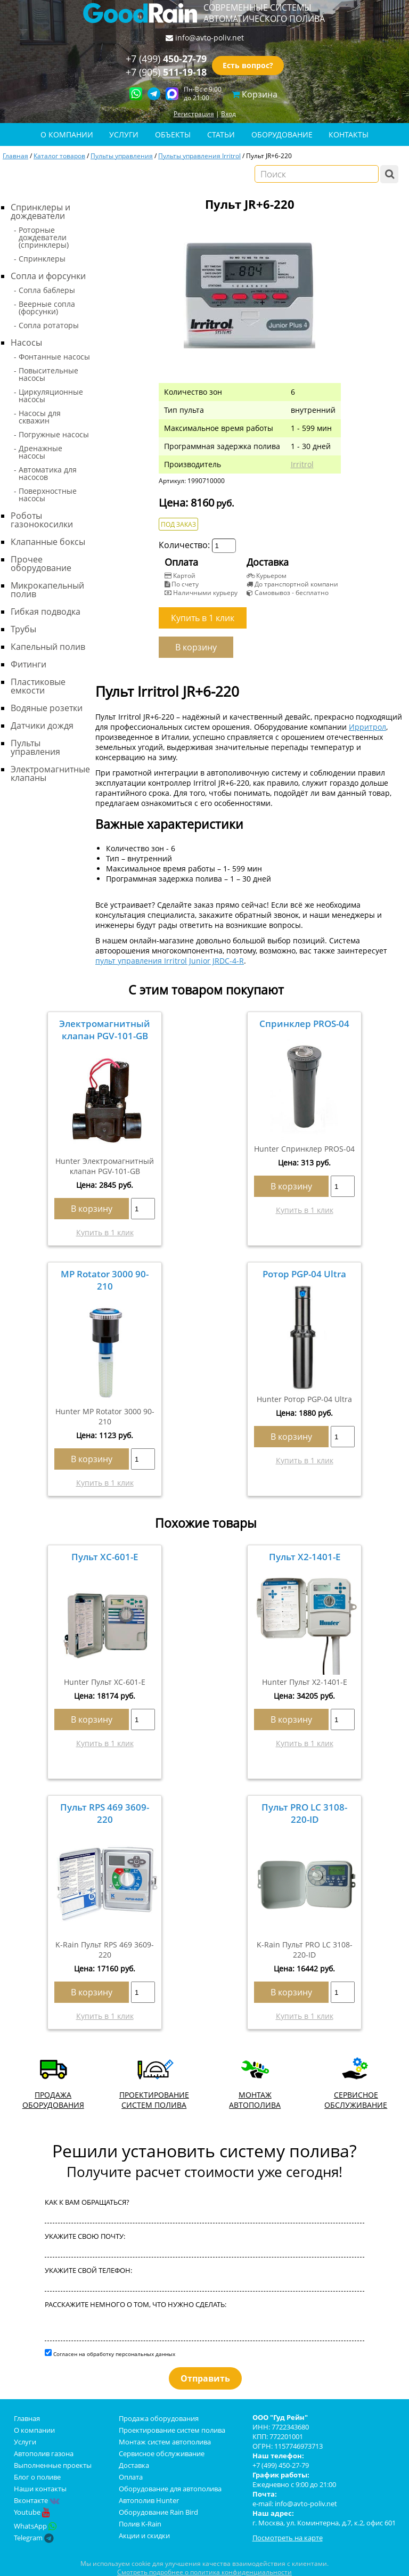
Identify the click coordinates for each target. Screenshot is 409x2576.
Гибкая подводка (45, 611)
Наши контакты (40, 2488)
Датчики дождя (42, 725)
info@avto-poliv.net (209, 37)
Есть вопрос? (248, 65)
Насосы (26, 342)
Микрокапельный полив (47, 590)
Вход (228, 113)
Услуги (25, 2442)
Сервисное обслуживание (161, 2453)
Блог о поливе (37, 2477)
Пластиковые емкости (38, 686)
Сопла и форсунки (48, 276)
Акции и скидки (144, 2535)
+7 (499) (166, 58)
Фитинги (28, 664)
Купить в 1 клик (105, 1232)
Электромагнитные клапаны (50, 773)
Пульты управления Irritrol (199, 155)
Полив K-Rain (140, 2524)
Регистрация (194, 113)
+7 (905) (166, 72)
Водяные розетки (47, 708)
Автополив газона (43, 2453)
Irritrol (302, 464)
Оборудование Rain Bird (158, 2512)
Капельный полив (48, 647)
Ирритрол (367, 727)
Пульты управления (122, 155)
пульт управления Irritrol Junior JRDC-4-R (169, 961)
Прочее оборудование (41, 563)
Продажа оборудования (159, 2418)
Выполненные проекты (53, 2465)
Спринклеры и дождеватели (40, 211)
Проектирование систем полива (172, 2430)
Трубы (23, 629)
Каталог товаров (59, 155)
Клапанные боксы (48, 542)
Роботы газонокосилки (42, 520)
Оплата (131, 2477)
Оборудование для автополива (170, 2488)
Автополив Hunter (149, 2500)
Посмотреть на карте (287, 2537)
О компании (34, 2430)
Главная (15, 155)
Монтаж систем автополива (165, 2442)
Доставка (134, 2465)
